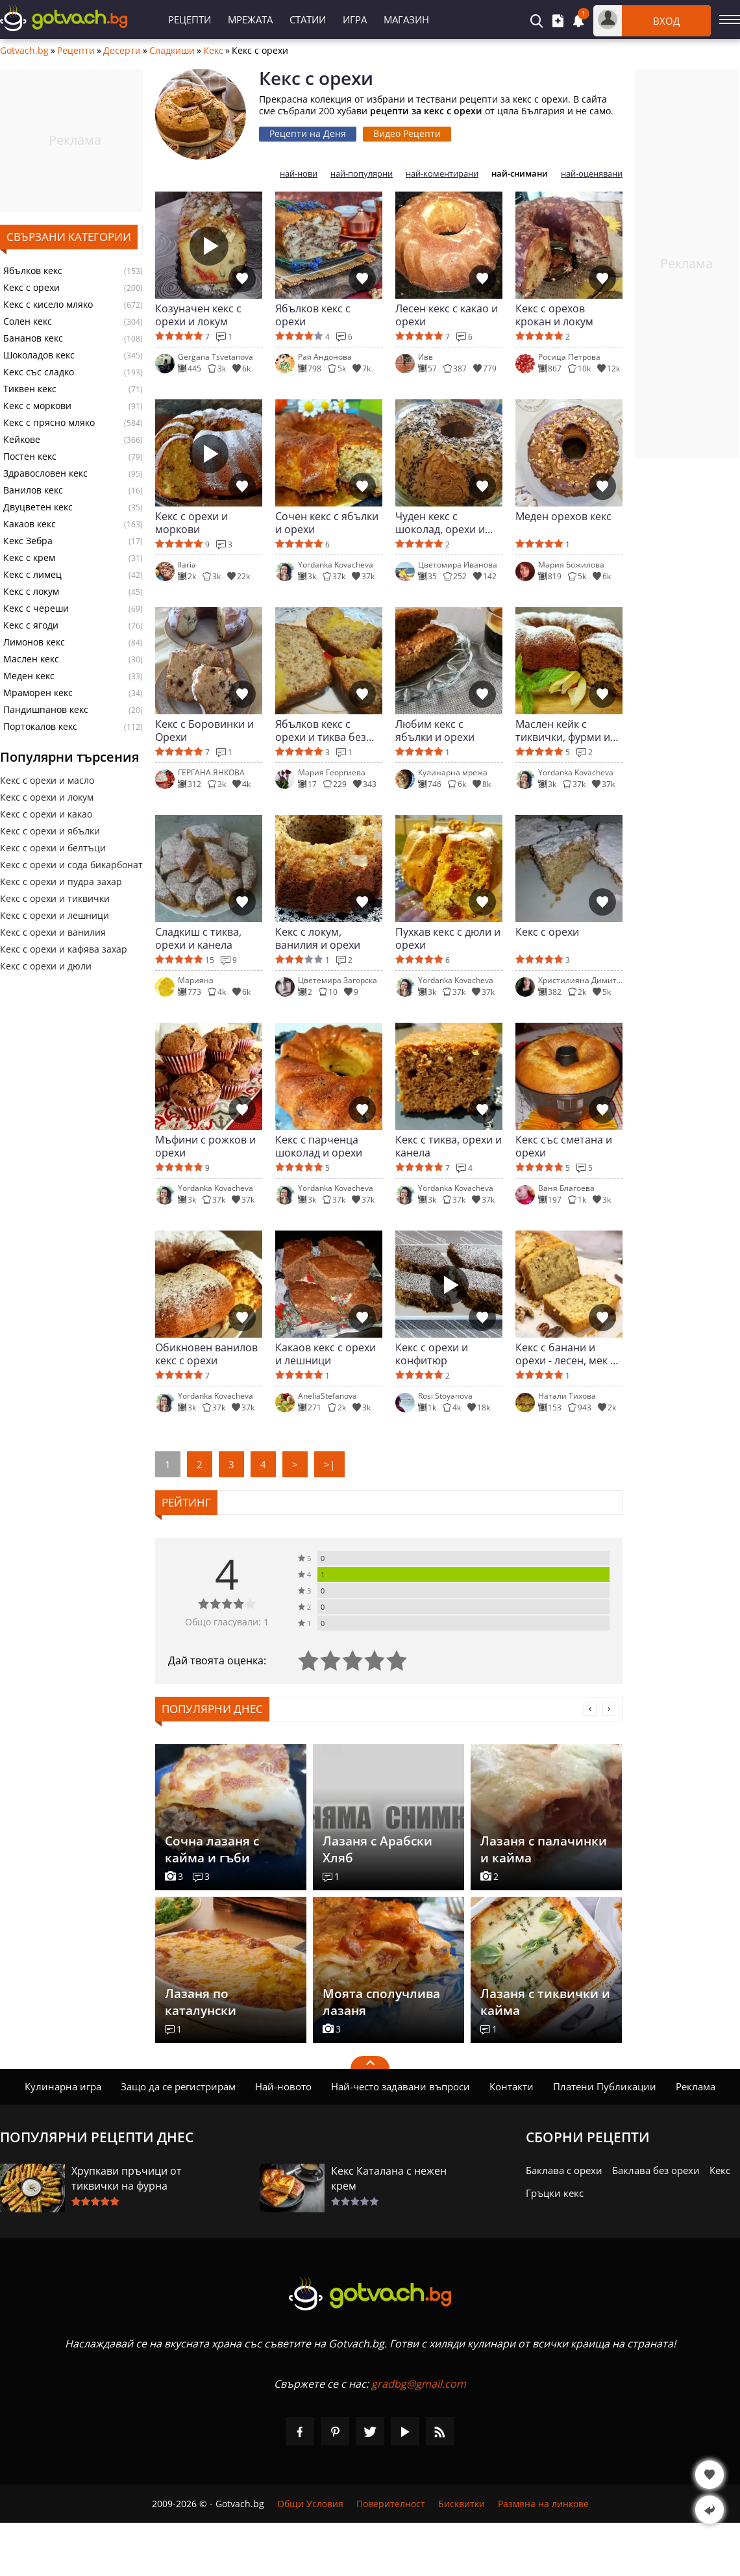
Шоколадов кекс (39, 355)
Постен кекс (29, 456)
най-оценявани (592, 173)
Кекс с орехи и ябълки (50, 831)
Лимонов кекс (34, 642)
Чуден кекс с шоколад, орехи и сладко (440, 523)
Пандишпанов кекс (45, 710)
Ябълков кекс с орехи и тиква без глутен (320, 731)
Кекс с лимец (32, 574)
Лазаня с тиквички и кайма (545, 2002)
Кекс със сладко (38, 372)
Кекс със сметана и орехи (563, 1146)
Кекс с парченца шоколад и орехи (318, 1146)
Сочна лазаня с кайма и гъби (212, 1849)
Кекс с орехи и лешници (54, 915)
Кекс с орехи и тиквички (55, 898)
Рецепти (189, 19)
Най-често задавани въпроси (400, 2086)
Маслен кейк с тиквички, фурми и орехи (562, 731)
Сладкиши (172, 50)
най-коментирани (442, 173)
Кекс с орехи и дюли (46, 966)
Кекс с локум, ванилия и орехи (317, 938)
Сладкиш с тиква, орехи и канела (198, 938)
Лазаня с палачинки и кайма (543, 1849)
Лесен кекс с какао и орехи (446, 315)
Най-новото (283, 2086)
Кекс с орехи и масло (47, 780)
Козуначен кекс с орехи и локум (198, 315)
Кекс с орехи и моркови (191, 523)
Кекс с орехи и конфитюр (431, 1354)
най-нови (298, 173)
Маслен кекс (31, 659)
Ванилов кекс (33, 490)
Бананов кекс (33, 338)
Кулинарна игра (63, 2086)
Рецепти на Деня (307, 133)
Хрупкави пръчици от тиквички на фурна (126, 2178)
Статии (308, 19)
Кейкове (21, 439)
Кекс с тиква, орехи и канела (448, 1146)
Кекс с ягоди (30, 625)
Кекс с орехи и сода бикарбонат (71, 864)
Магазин (406, 19)
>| (329, 1464)
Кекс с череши (36, 608)
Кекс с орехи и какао (46, 814)
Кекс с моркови (37, 406)
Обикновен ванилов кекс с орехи (206, 1354)
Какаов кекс (29, 524)
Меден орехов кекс (563, 516)
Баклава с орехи (564, 2170)
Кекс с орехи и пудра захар (61, 881)
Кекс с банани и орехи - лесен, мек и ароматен (566, 1354)
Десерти (122, 50)
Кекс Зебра (28, 541)
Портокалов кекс (40, 726)
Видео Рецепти (407, 133)
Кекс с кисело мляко (48, 304)
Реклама (695, 2086)
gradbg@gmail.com (418, 2384)
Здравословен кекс (45, 473)
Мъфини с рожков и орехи (205, 1146)
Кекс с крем (29, 558)
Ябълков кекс (32, 271)
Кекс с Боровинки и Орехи (204, 731)
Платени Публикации (604, 2086)
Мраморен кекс (38, 693)
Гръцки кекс (555, 2192)
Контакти (511, 2086)
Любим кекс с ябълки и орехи (435, 731)
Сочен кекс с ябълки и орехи (326, 523)
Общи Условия (310, 2503)
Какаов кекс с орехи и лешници (325, 1354)
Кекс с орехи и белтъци (53, 848)
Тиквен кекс (29, 389)
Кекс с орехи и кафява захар (63, 949)
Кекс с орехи (31, 287)
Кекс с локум (31, 591)
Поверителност (390, 2503)
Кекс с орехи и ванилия (53, 932)
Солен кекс (27, 321)
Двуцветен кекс (38, 507)
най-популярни (361, 173)
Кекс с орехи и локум (46, 797)
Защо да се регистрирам (178, 2086)
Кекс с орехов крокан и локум (554, 315)
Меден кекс (29, 676)
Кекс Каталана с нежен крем (389, 2178)
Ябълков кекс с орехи (313, 315)
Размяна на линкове (543, 2503)
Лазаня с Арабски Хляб (377, 1849)
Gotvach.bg (24, 50)
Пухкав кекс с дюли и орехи (447, 938)
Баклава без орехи (656, 2170)
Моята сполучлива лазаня (381, 2002)
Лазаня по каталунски (200, 2002)
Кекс (213, 50)
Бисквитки (461, 2503)
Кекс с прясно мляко (49, 423)
